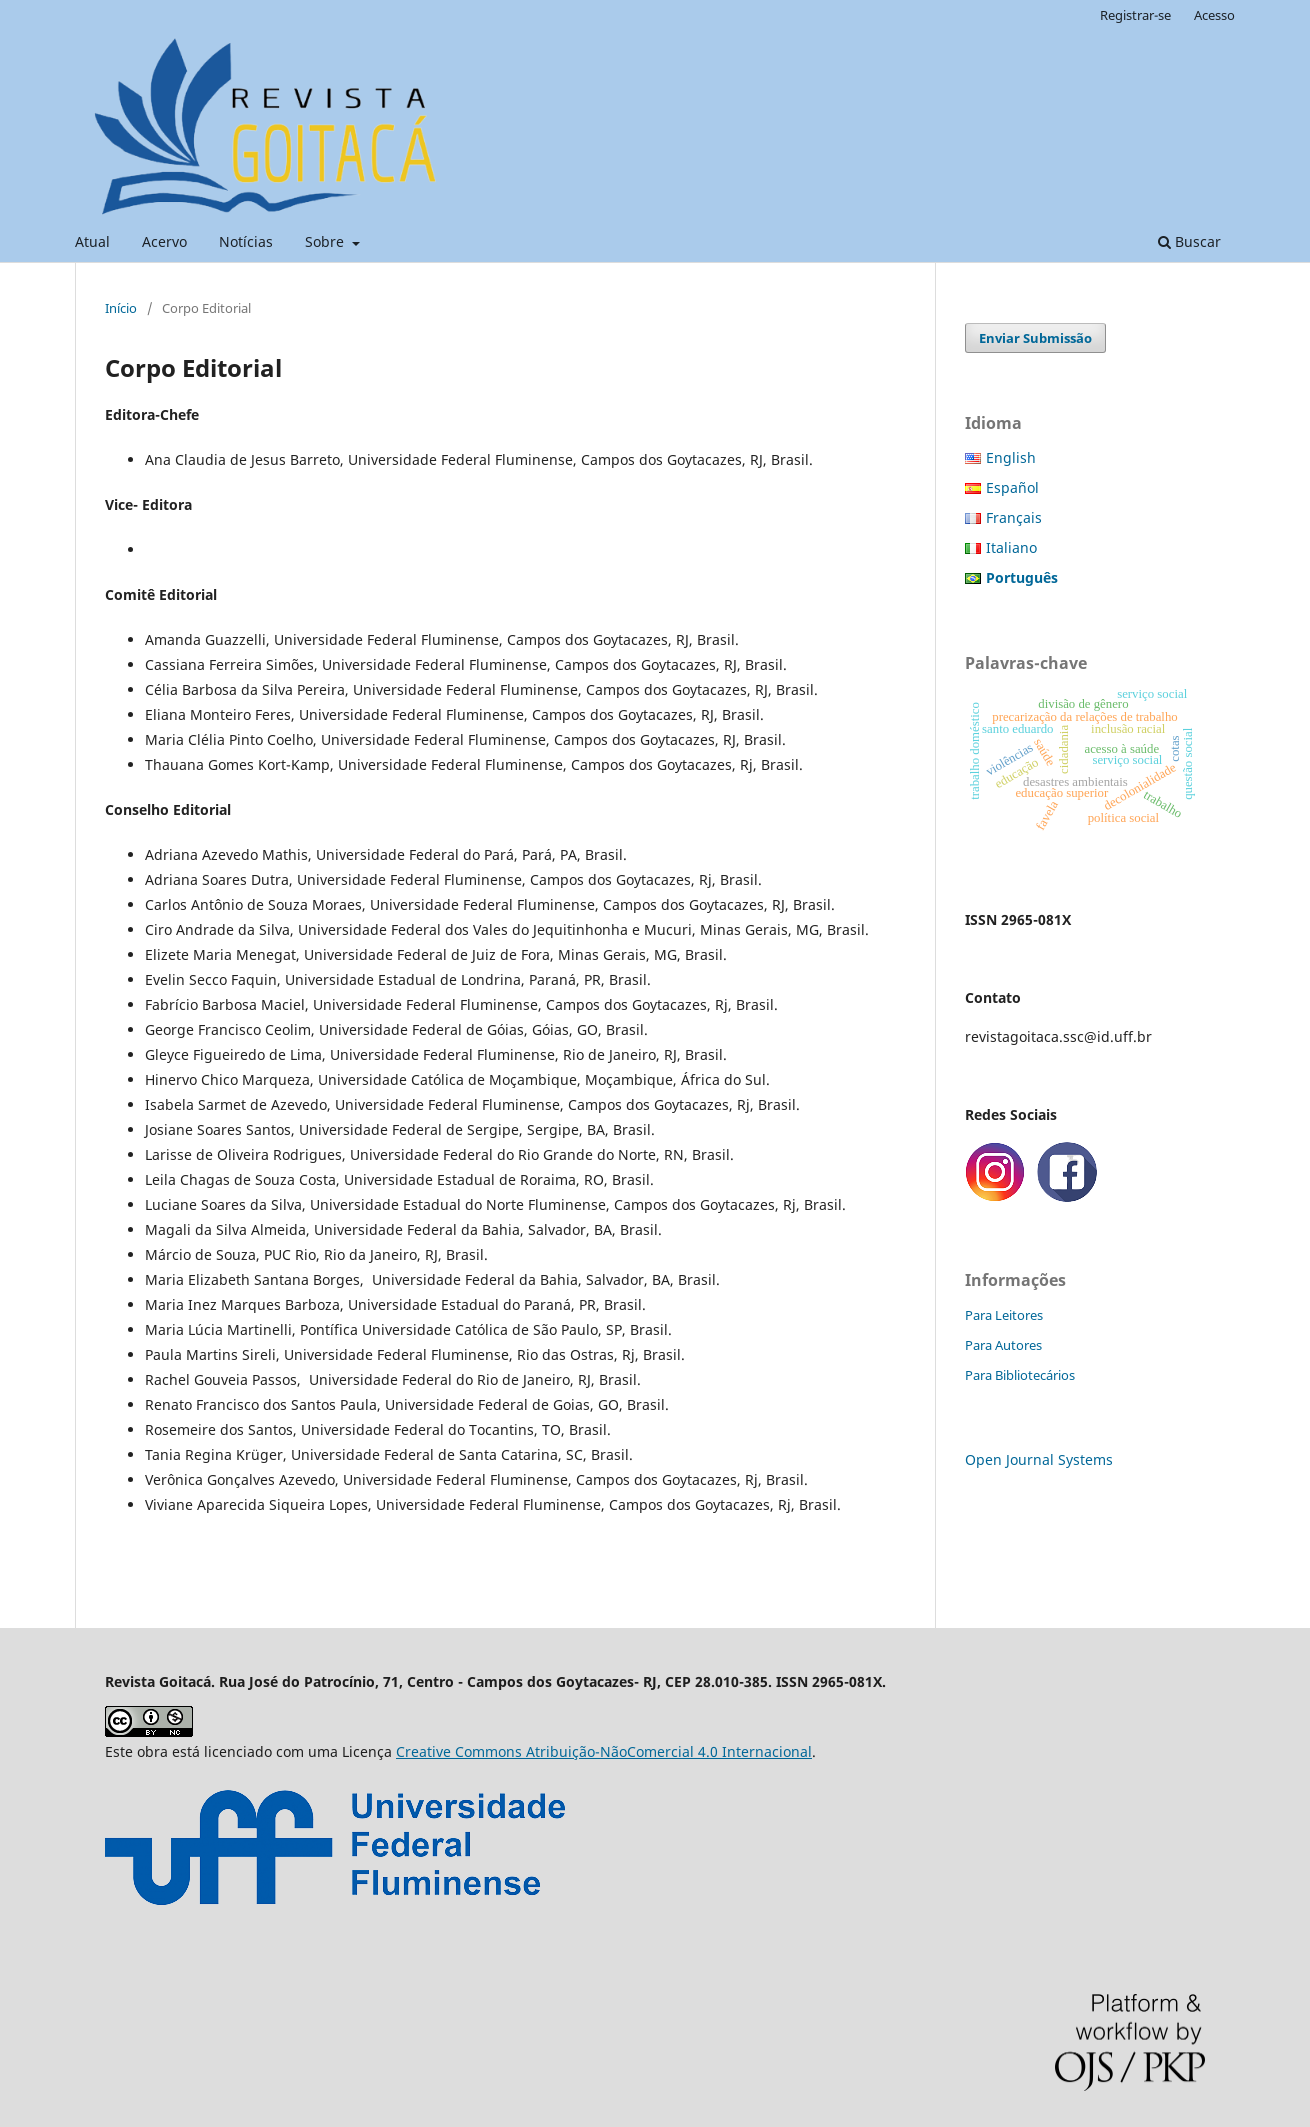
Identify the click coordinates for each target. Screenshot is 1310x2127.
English (1011, 457)
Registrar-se (1135, 15)
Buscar (1189, 241)
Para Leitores (1004, 1315)
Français (1014, 517)
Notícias (246, 241)
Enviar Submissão (1035, 338)
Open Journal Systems (1039, 1459)
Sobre (326, 241)
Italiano (1011, 547)
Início (121, 308)
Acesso (1214, 15)
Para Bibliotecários (1020, 1375)
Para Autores (1003, 1345)
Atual (92, 241)
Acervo (164, 241)
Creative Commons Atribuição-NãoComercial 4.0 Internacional (604, 1751)
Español (1012, 487)
